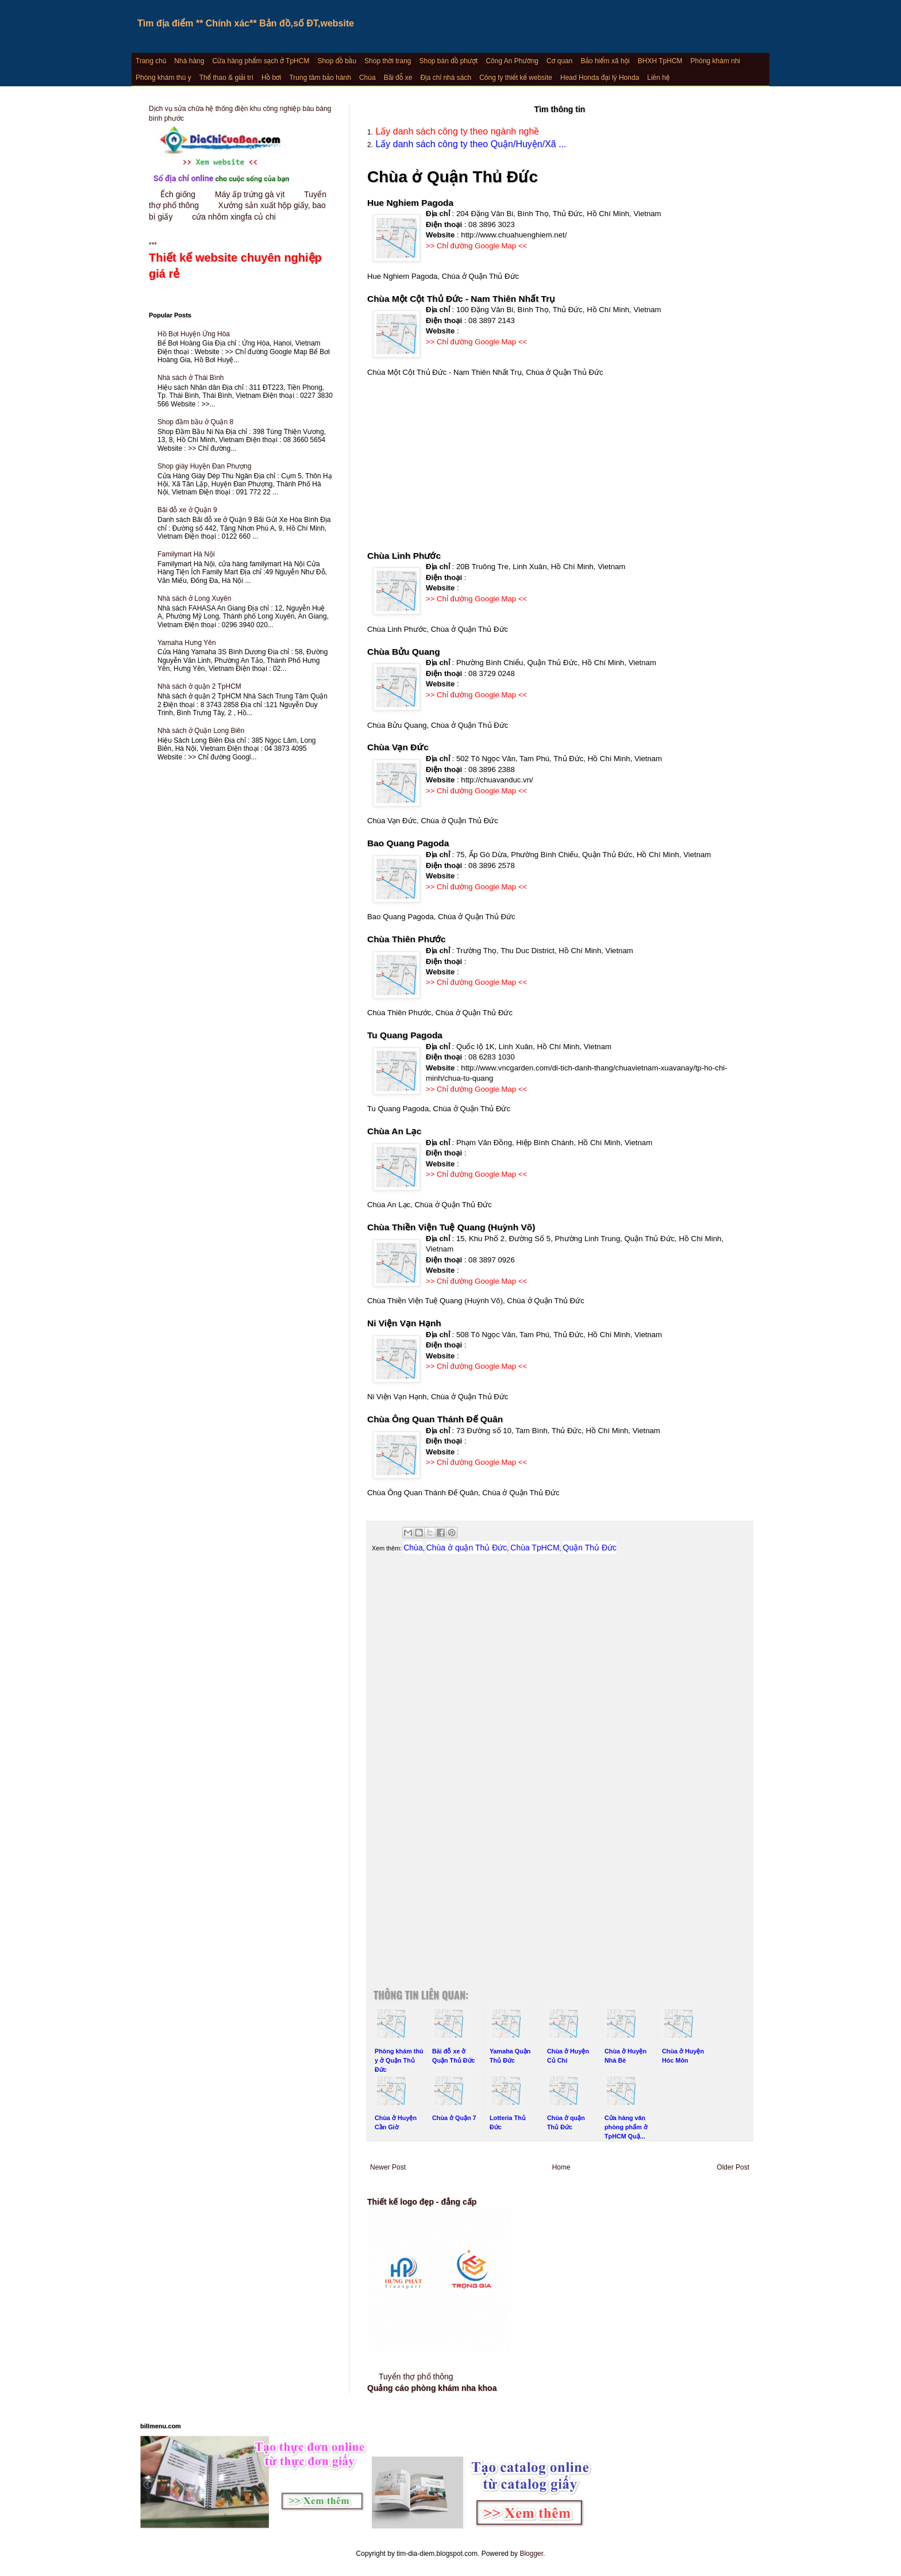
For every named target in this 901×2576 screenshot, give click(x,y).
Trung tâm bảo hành (320, 78)
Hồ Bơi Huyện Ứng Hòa (193, 334)
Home (561, 2167)
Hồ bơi (271, 78)
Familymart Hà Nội (186, 554)
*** (241, 261)
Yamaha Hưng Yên (186, 643)
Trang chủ (151, 61)
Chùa (367, 78)
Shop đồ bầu (336, 61)
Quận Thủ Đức (590, 1547)
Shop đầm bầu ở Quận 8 (195, 422)
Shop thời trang (387, 61)
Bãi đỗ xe (398, 78)
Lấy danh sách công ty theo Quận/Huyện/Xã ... (470, 144)
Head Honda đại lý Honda (599, 78)
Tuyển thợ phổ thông (416, 2376)
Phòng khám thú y (163, 78)
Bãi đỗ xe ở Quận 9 (187, 510)
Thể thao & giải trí (226, 78)
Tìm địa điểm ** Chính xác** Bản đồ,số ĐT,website (245, 23)
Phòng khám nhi (716, 61)
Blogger (531, 2554)
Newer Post (388, 2167)
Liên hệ (658, 78)
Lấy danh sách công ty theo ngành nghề (456, 131)
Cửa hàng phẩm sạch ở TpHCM (260, 61)
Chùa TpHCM (534, 1547)
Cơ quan (559, 61)
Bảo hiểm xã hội (604, 61)
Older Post (733, 2167)
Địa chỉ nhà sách (445, 78)
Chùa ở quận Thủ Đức (466, 1547)
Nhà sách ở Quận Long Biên (200, 731)
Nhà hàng (189, 61)
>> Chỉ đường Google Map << (476, 245)
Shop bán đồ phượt (448, 61)
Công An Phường (512, 61)
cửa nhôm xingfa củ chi (234, 216)
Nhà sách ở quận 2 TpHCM (199, 686)
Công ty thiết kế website (515, 78)
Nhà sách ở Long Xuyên (194, 598)
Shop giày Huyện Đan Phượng (204, 466)
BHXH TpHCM (660, 61)
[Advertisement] (559, 469)
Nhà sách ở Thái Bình (190, 378)
